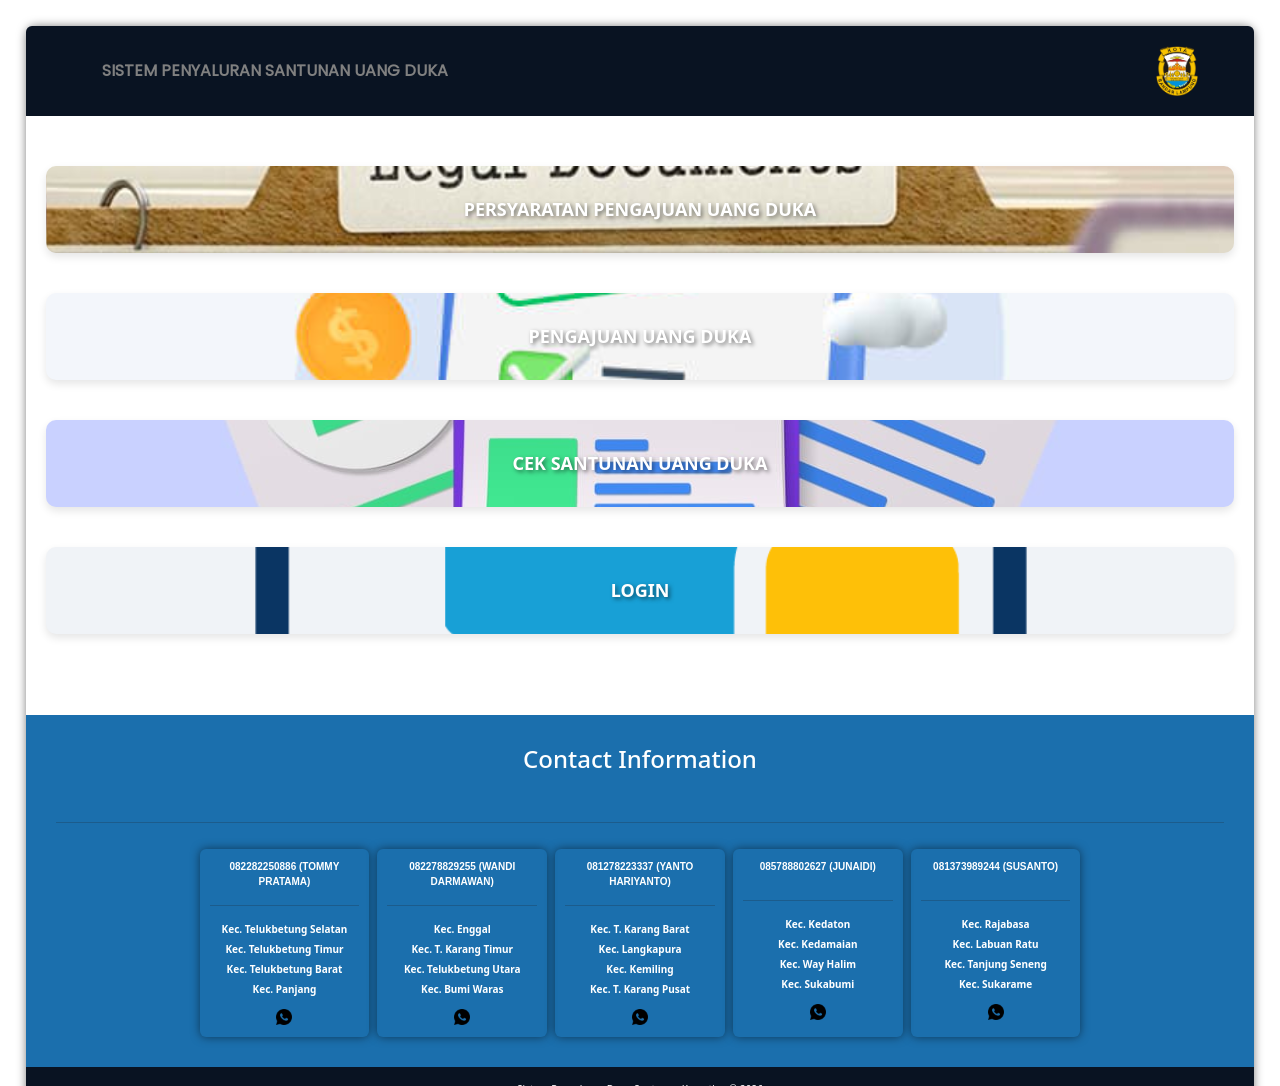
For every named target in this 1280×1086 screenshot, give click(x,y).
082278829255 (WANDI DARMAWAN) (462, 874)
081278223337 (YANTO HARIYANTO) (640, 874)
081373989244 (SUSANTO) (995, 866)
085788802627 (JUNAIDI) (818, 866)
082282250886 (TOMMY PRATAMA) (284, 874)
